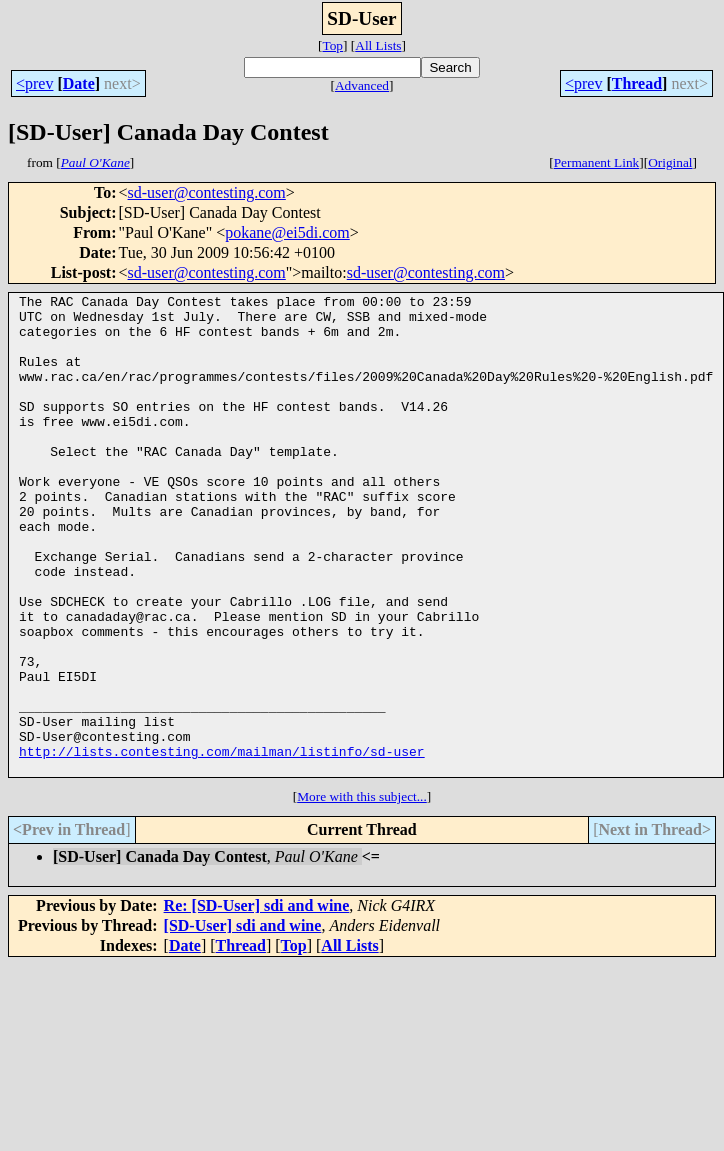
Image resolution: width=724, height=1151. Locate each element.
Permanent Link (597, 162)
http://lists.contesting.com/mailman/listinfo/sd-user (222, 844)
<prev (34, 83)
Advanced (362, 85)
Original (670, 162)
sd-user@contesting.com (207, 192)
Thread (637, 83)
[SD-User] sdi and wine (243, 1021)
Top (332, 45)
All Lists (378, 45)
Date (79, 83)
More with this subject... (362, 892)
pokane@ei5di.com (287, 232)
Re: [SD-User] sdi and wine (257, 1001)
